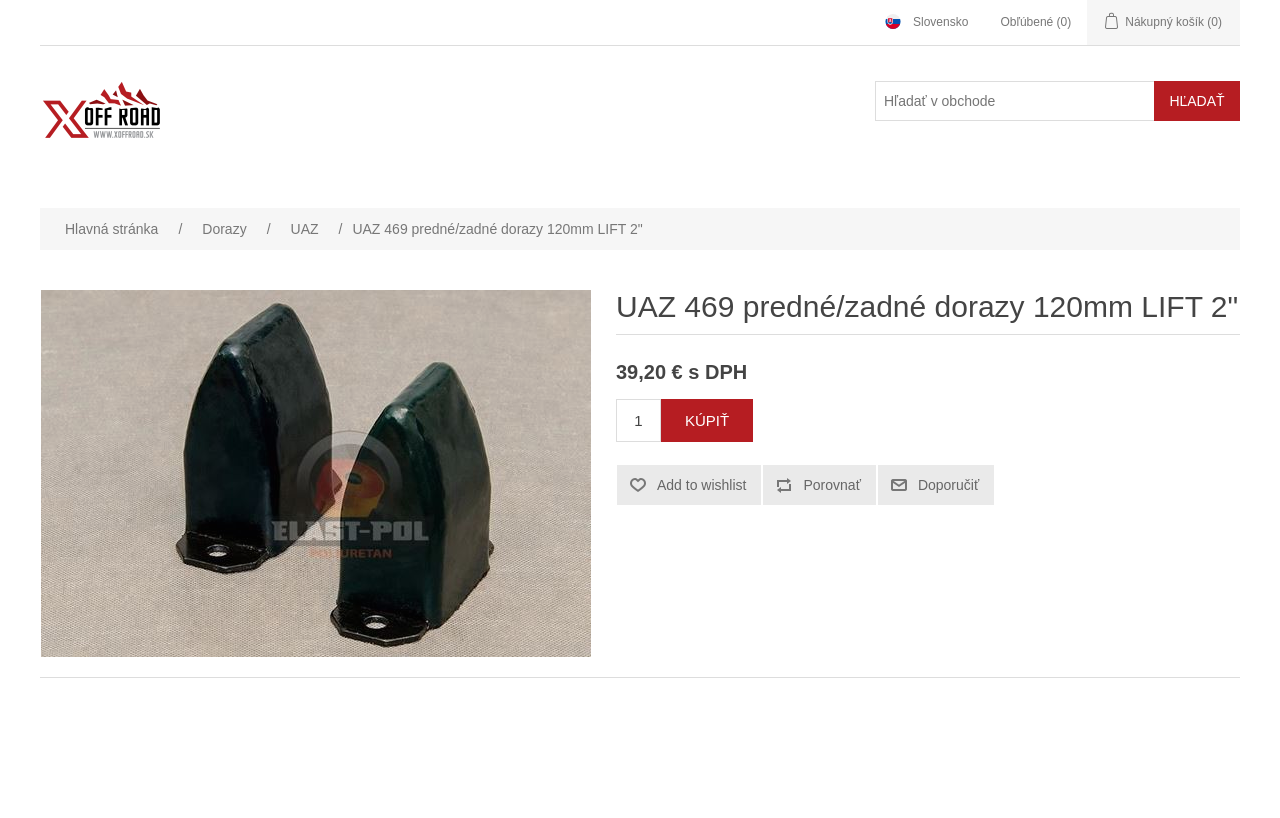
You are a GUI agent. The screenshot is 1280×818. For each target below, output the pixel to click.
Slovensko (940, 22)
